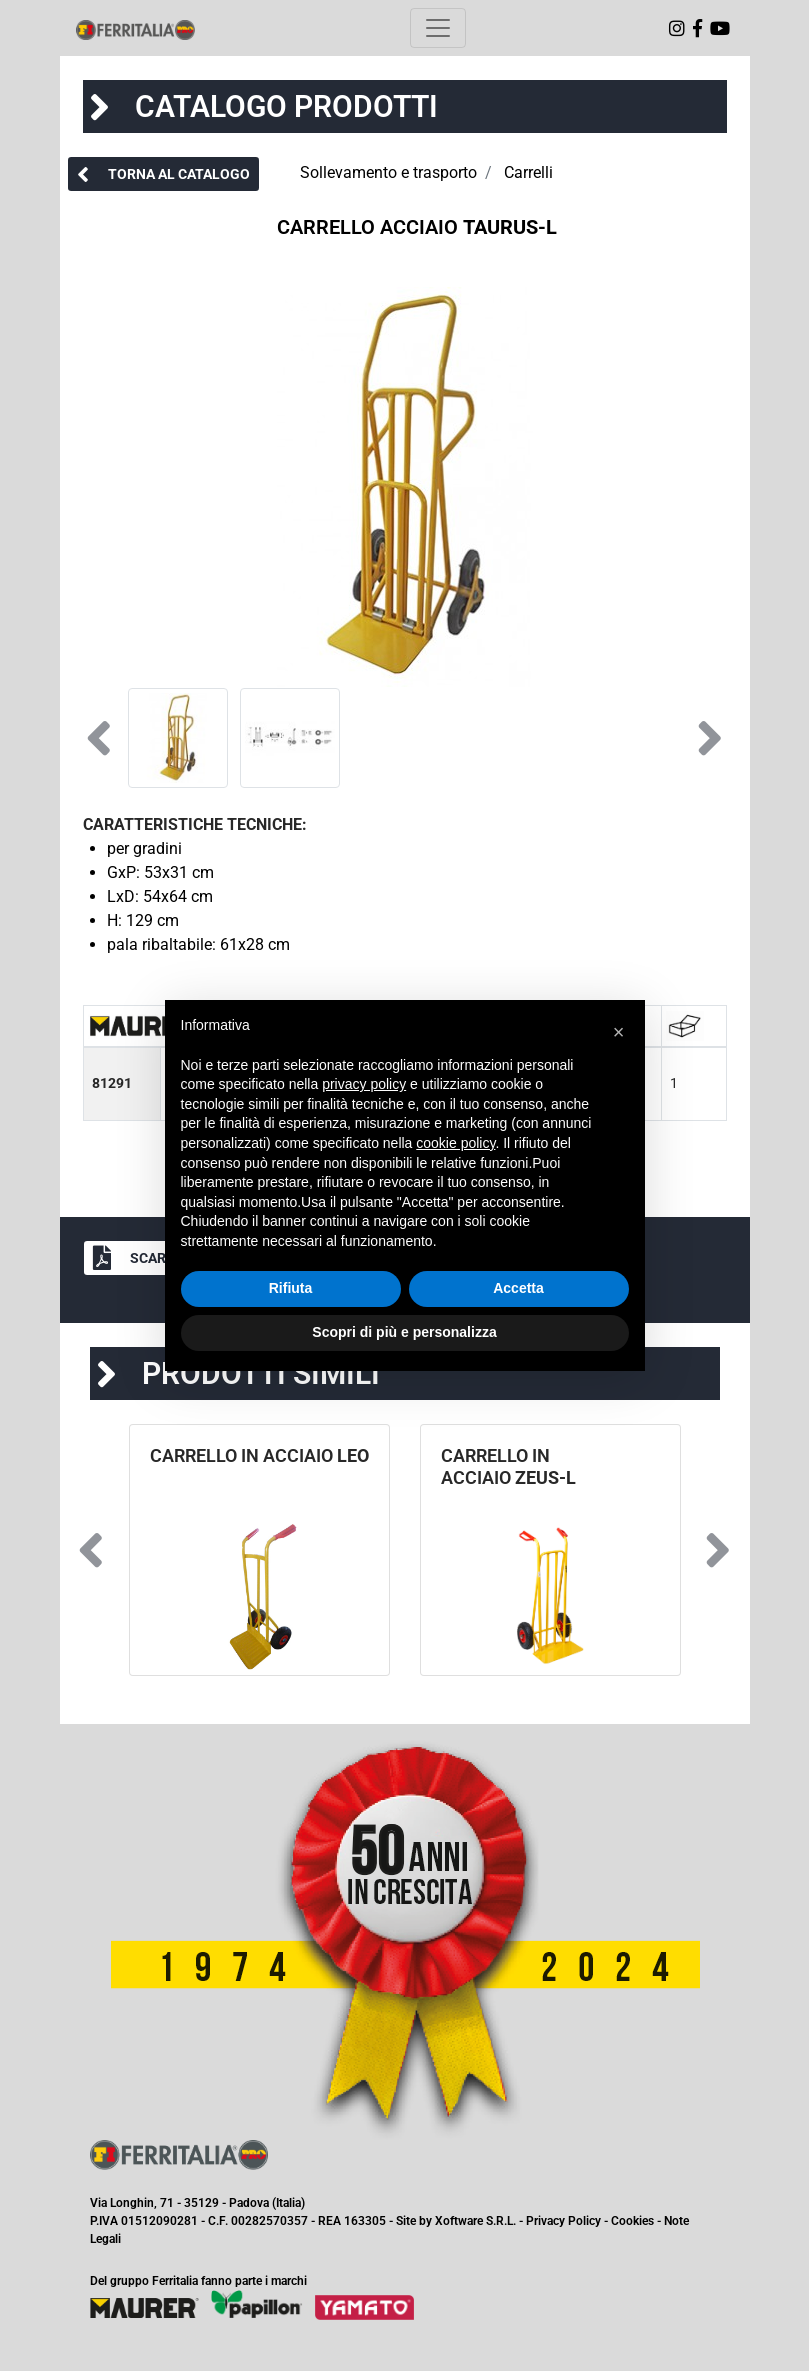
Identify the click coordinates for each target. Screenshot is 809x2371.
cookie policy (455, 1143)
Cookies (632, 2221)
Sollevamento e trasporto (388, 172)
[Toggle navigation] (438, 28)
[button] (163, 174)
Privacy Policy (563, 2221)
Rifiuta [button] (291, 1288)
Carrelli (528, 172)
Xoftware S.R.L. (475, 2221)
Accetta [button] (518, 1288)
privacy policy (364, 1084)
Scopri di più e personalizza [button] (404, 1332)
